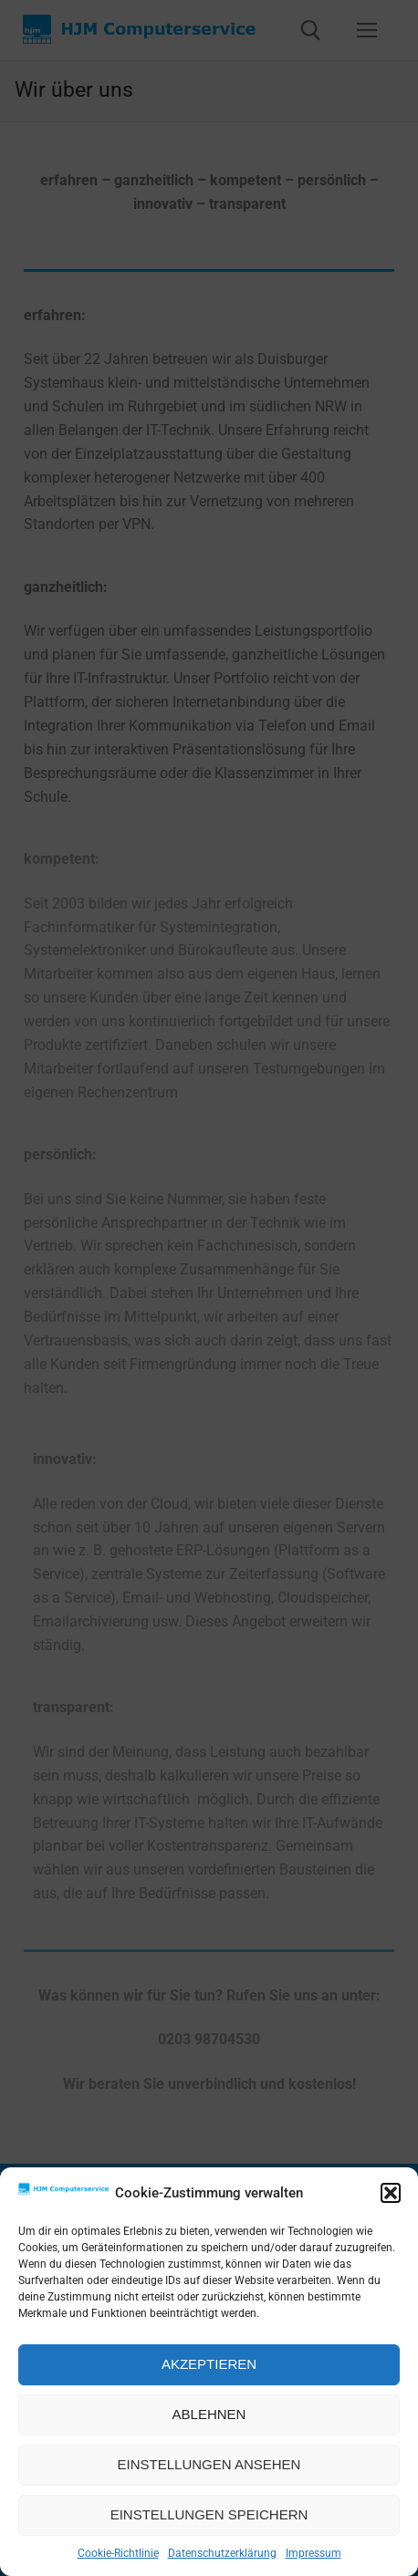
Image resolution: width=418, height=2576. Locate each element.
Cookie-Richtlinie (118, 2553)
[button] (390, 2193)
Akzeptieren (209, 2364)
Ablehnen (209, 2414)
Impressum (313, 2553)
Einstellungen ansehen (209, 2464)
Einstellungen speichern (209, 2514)
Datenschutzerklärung (222, 2553)
